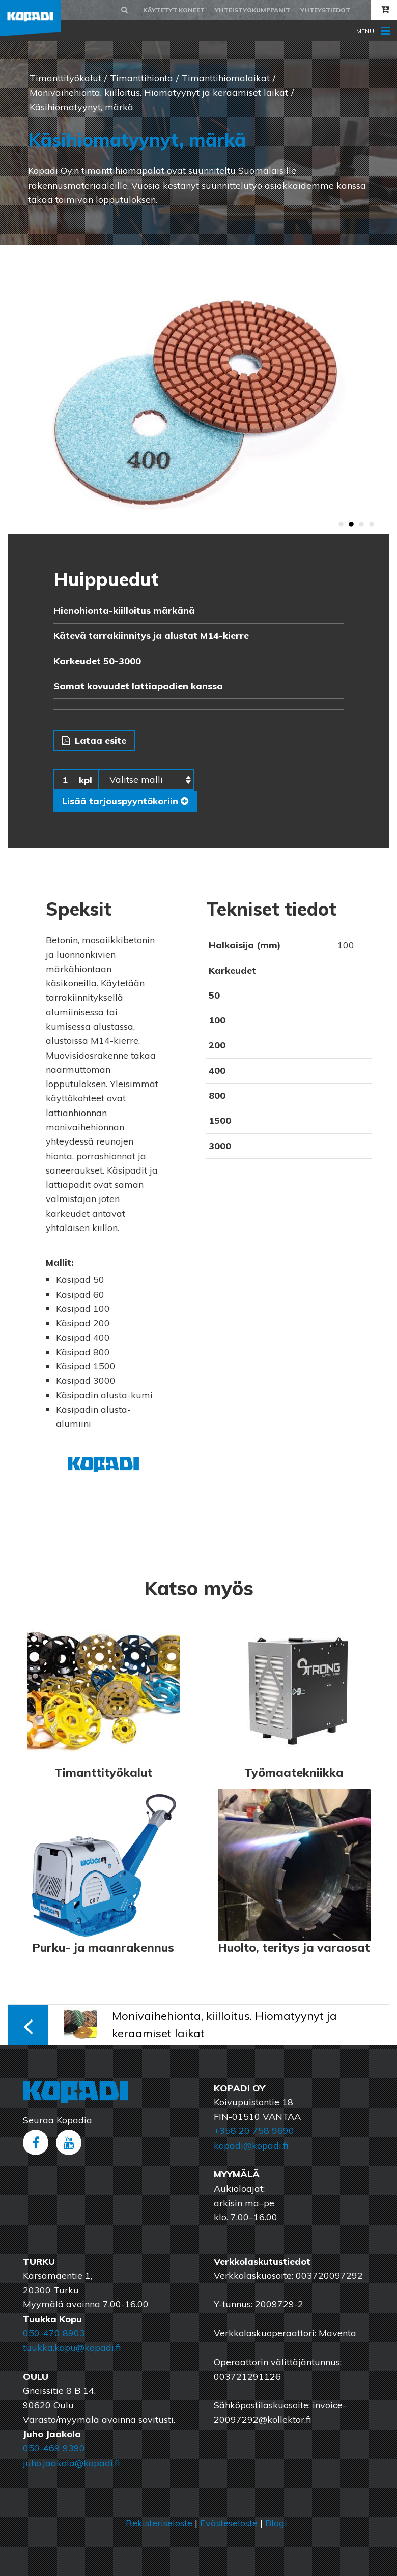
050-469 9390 (54, 2448)
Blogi (276, 2523)
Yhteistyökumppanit (252, 10)
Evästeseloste (229, 2523)
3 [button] (361, 525)
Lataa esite (94, 740)
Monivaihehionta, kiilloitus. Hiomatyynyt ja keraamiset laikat (159, 92)
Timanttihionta (141, 78)
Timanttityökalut (65, 78)
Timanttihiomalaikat (226, 78)
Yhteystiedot (325, 10)
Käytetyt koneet (174, 10)
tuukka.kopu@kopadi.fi (72, 2347)
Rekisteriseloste (159, 2523)
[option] (198, 389)
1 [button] (341, 525)
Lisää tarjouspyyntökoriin (125, 801)
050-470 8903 (54, 2333)
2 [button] (351, 525)
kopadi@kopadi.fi (251, 2145)
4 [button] (371, 525)
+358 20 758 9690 (254, 2130)
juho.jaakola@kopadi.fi (71, 2463)
